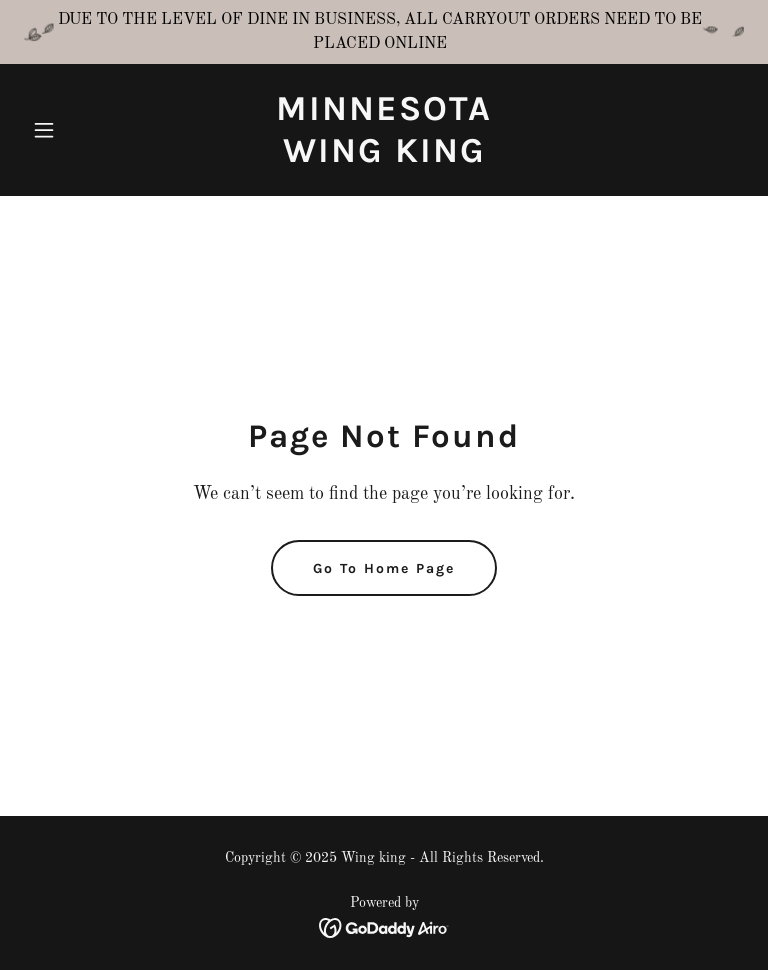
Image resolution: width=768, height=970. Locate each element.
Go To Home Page (384, 568)
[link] (384, 158)
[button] (78, 130)
